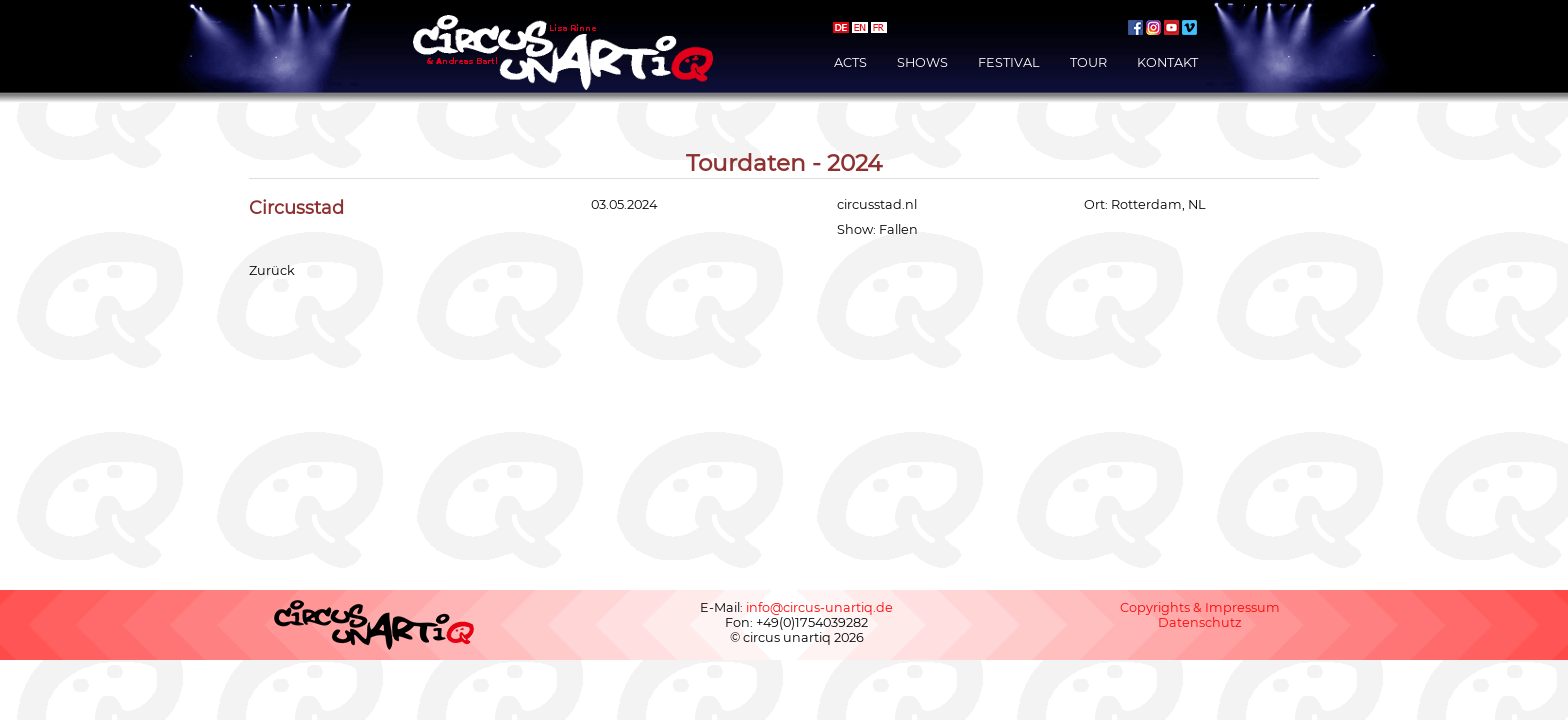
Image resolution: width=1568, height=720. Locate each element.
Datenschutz (1200, 622)
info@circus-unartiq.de (819, 607)
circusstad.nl (877, 204)
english (860, 27)
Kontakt (1167, 62)
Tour (1088, 62)
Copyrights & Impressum (1200, 607)
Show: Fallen (877, 229)
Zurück (272, 270)
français (879, 27)
